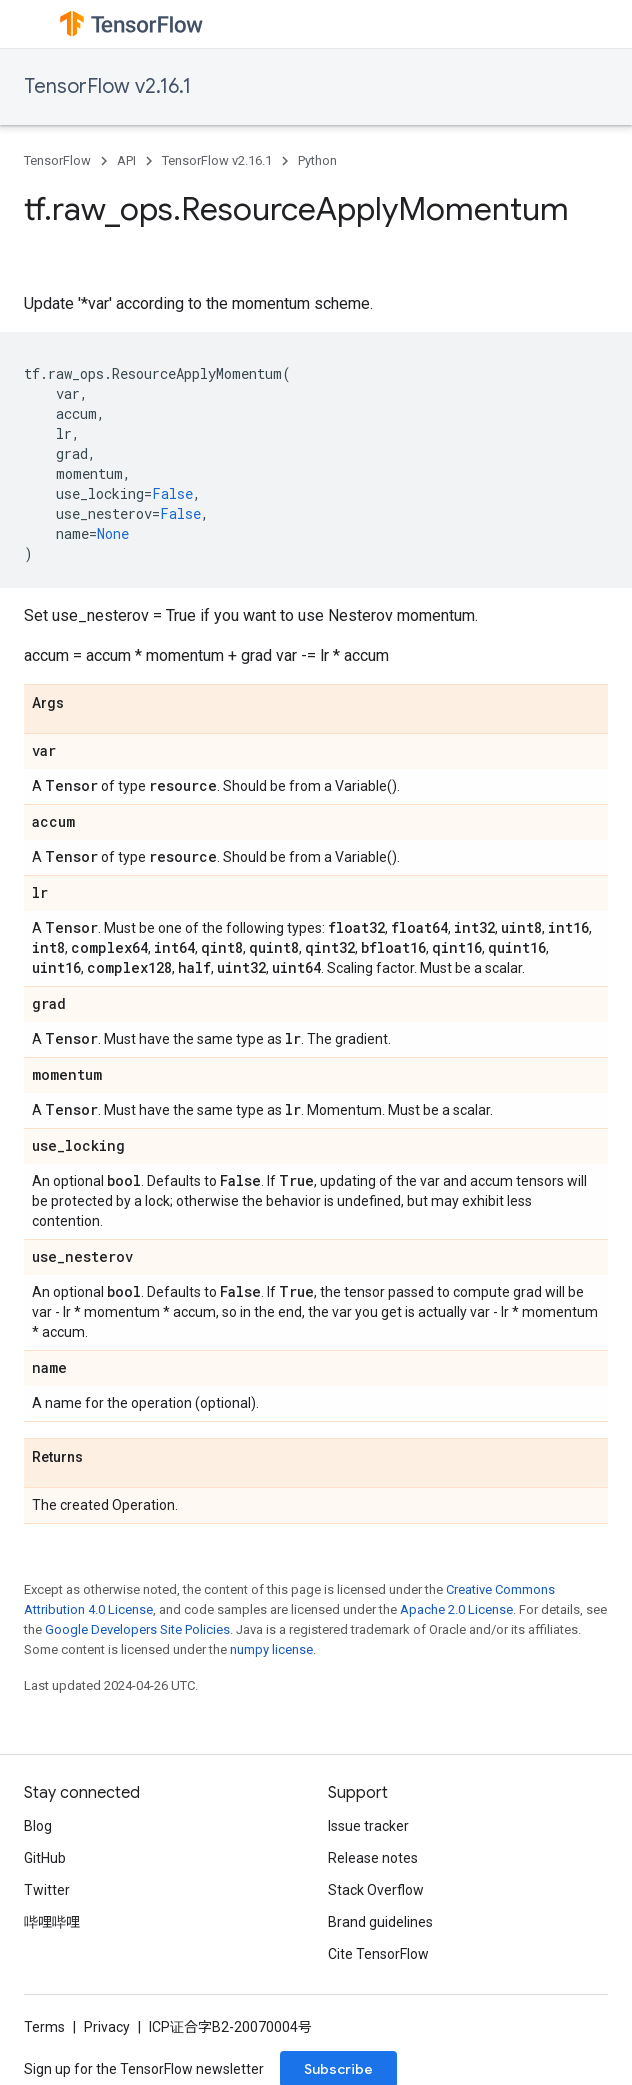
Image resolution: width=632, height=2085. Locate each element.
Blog (38, 1826)
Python (317, 160)
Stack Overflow (376, 1890)
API (126, 160)
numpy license (271, 1649)
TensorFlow (57, 160)
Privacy (107, 2027)
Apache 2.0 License (456, 1609)
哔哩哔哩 (52, 1922)
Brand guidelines (380, 1922)
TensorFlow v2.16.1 (107, 86)
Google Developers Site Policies (137, 1629)
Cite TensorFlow (378, 1954)
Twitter (47, 1890)
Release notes (373, 1858)
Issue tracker (368, 1826)
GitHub (45, 1858)
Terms (44, 2027)
